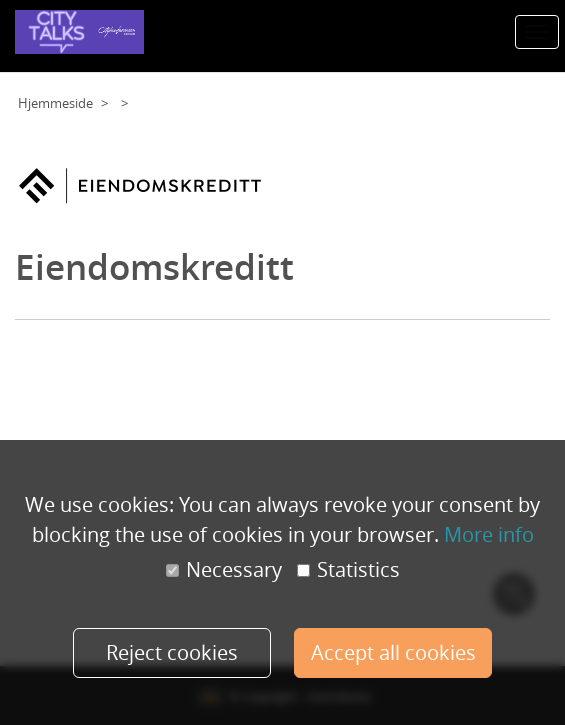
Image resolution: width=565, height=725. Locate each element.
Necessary (224, 570)
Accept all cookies (393, 652)
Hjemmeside (55, 103)
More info (489, 534)
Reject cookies (172, 652)
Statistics (348, 570)
